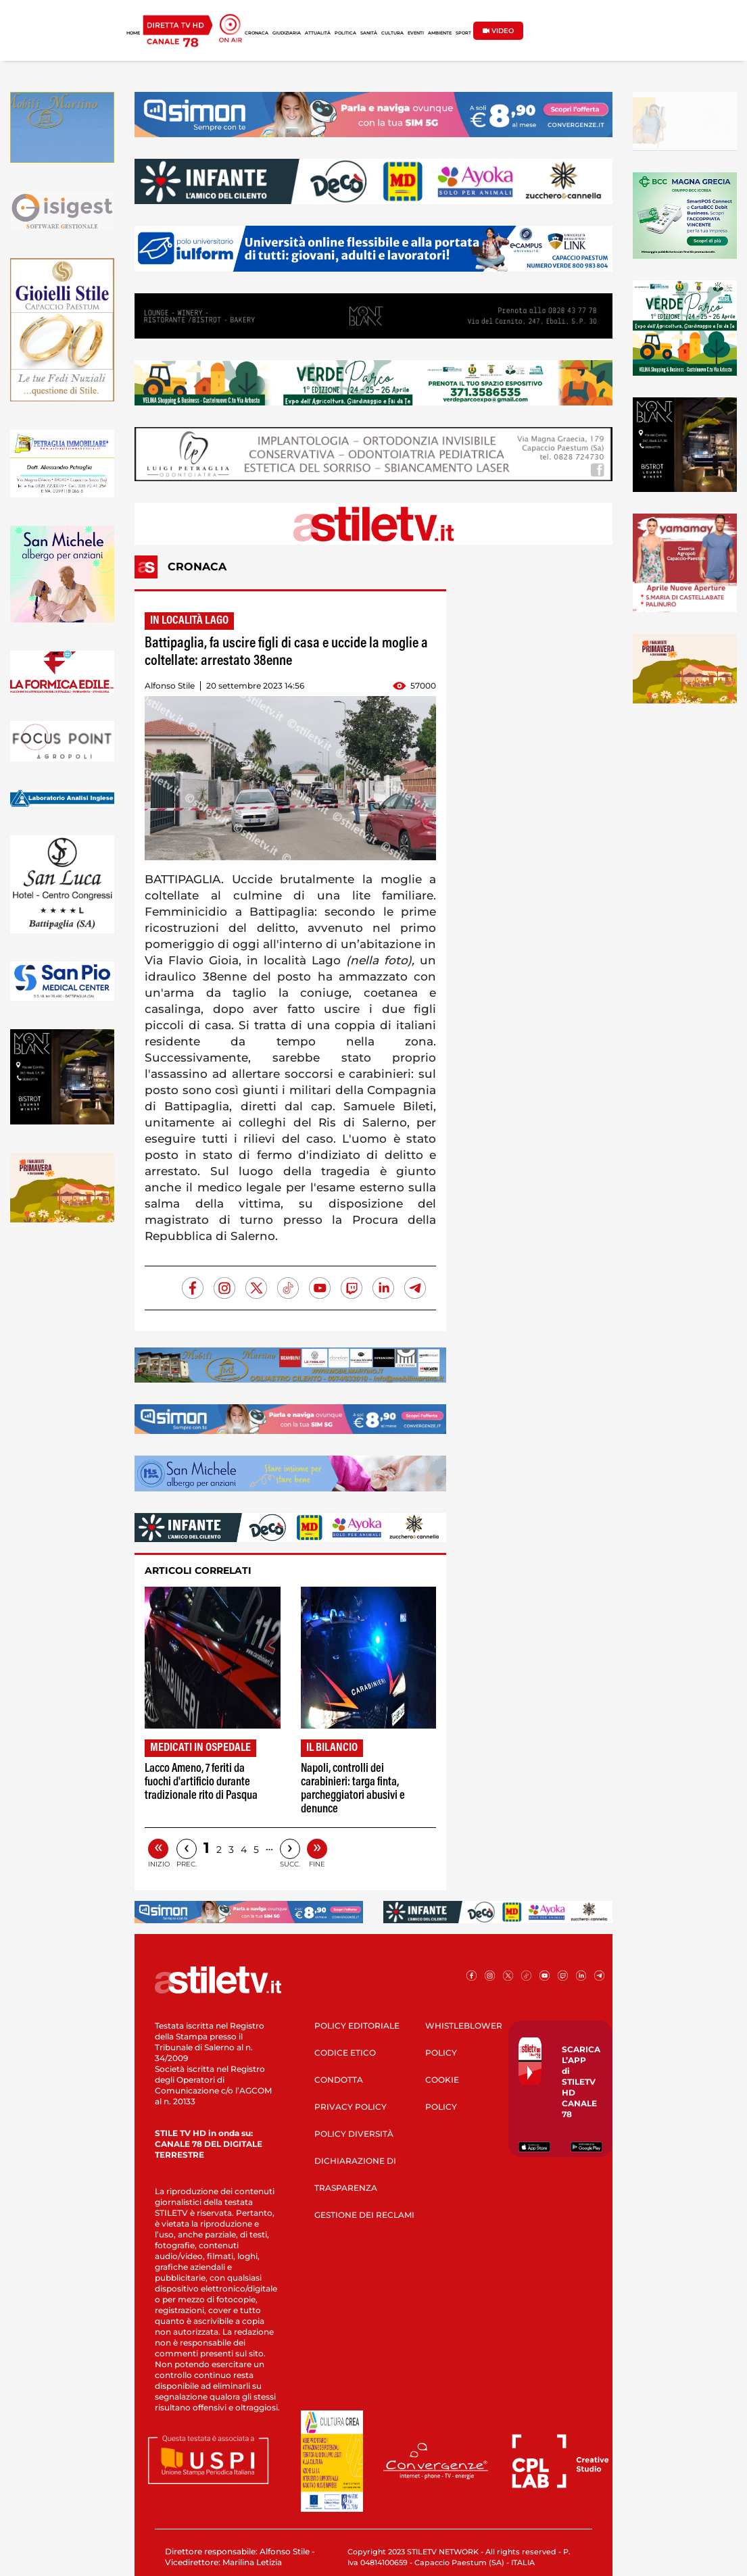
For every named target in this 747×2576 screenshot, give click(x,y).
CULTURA (392, 33)
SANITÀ (368, 33)
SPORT (463, 33)
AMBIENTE (440, 33)
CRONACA (256, 33)
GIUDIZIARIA (286, 33)
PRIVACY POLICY (350, 2107)
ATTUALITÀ (318, 33)
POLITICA (345, 33)
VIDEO (498, 30)
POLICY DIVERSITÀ (353, 2134)
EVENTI (416, 33)
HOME (133, 33)
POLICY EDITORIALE (357, 2026)
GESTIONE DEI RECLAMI (364, 2215)
